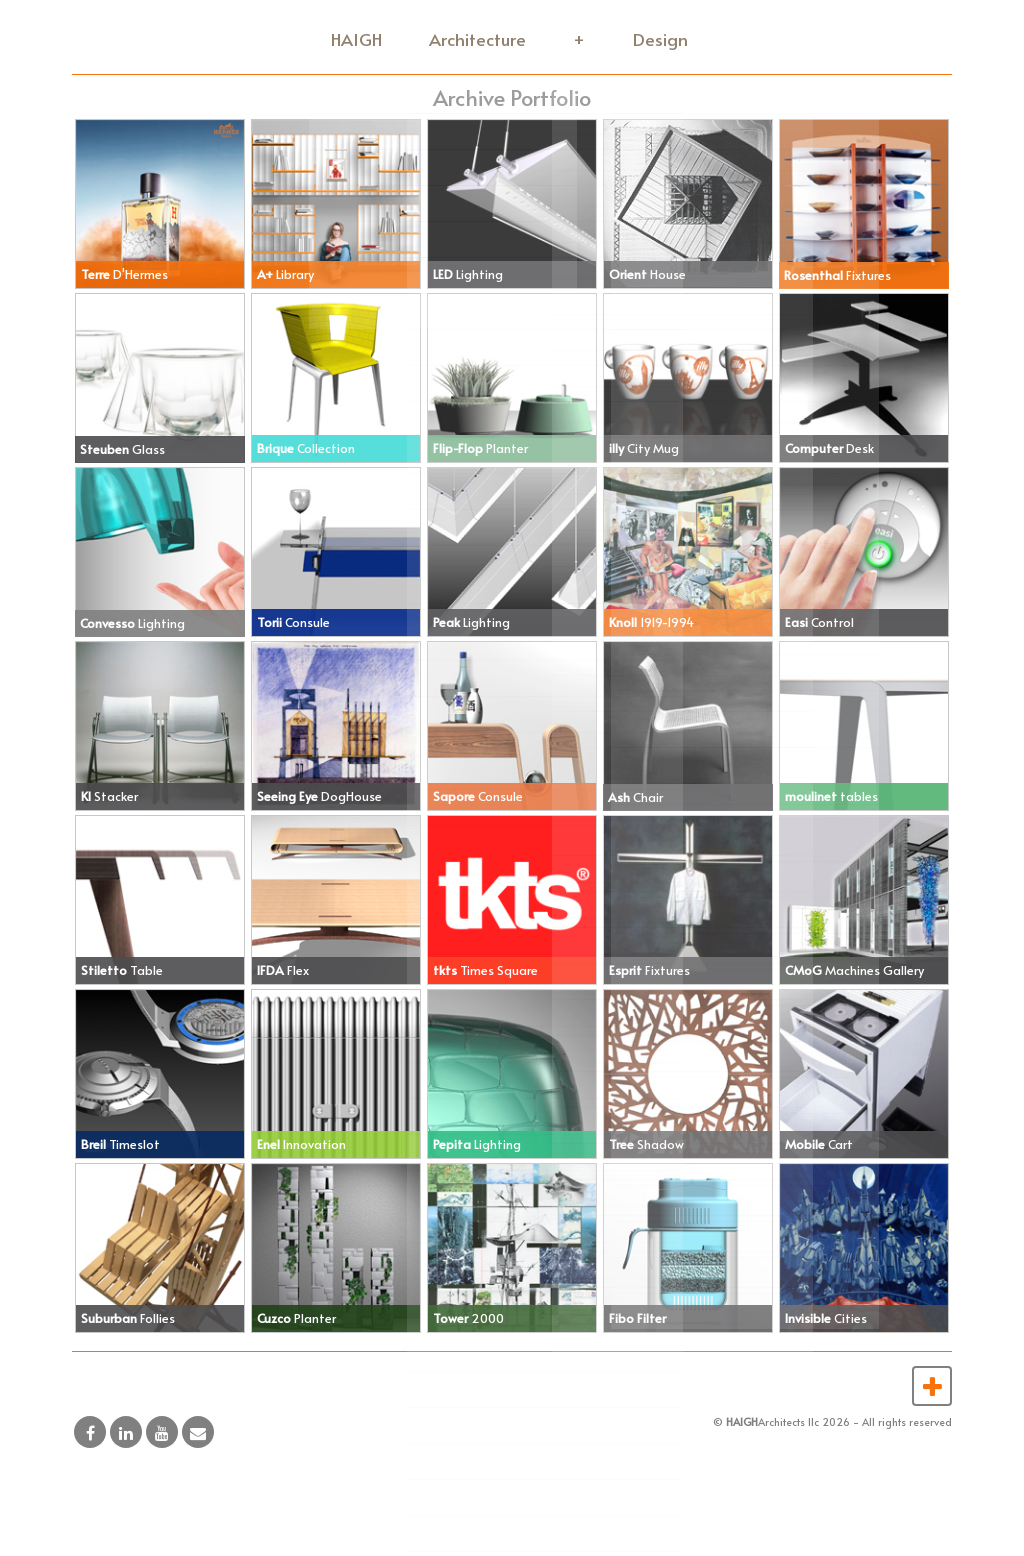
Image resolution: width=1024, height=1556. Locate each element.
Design (658, 38)
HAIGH (365, 38)
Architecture (484, 38)
